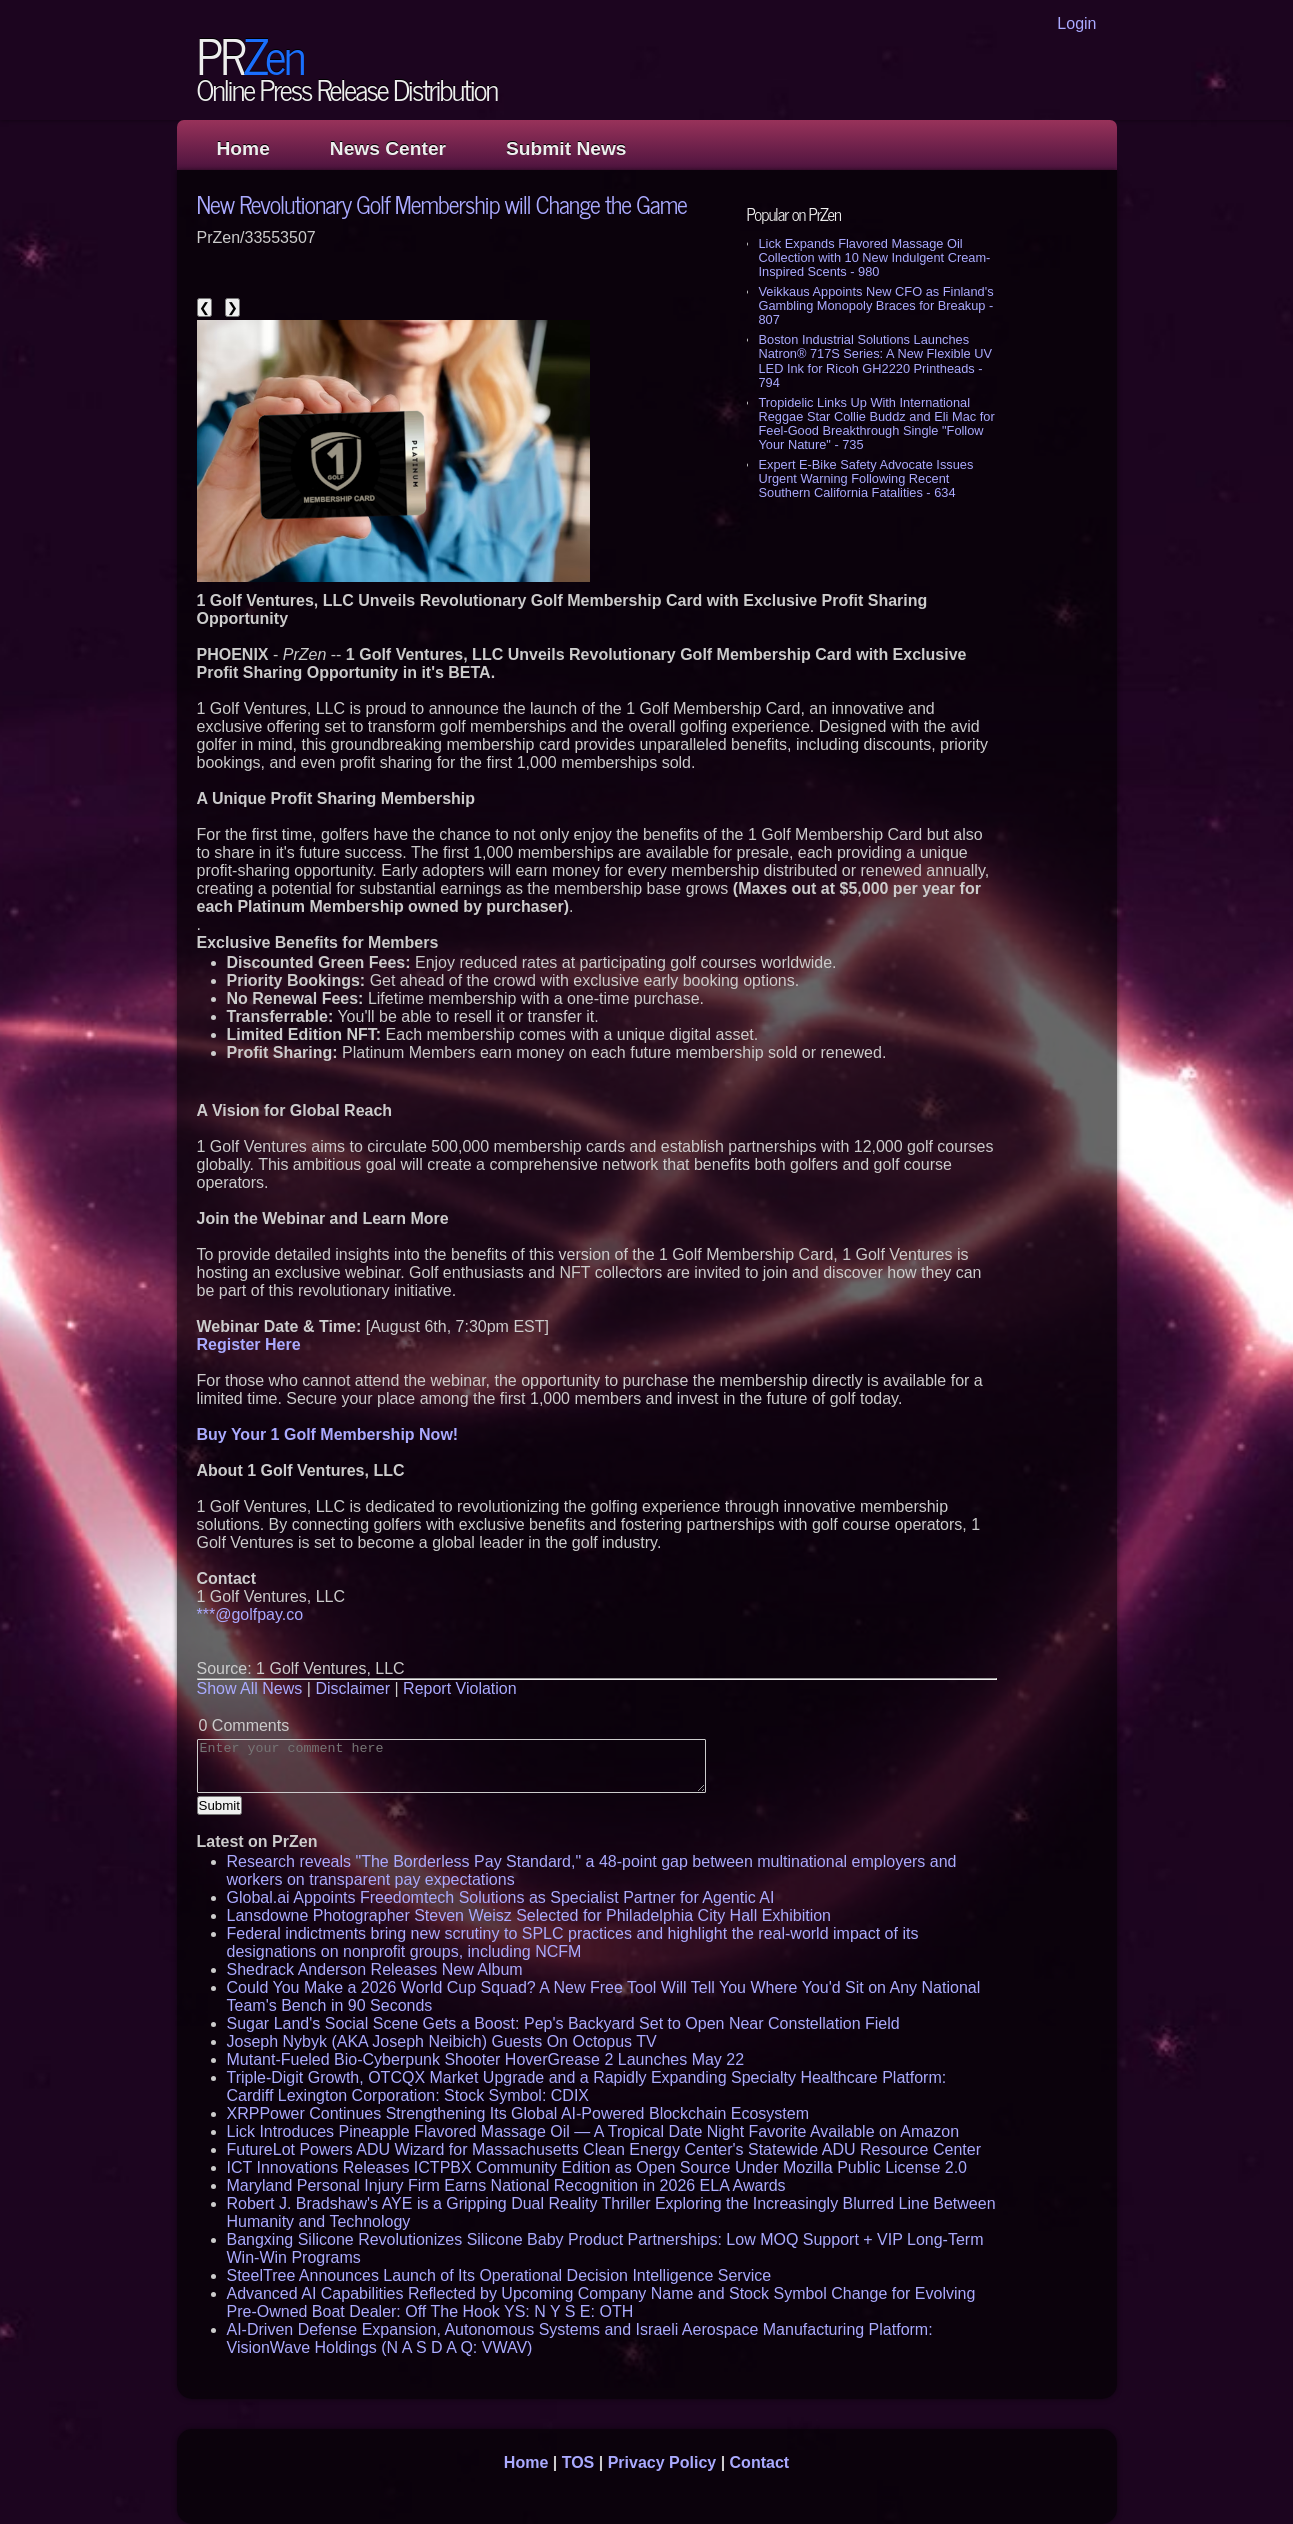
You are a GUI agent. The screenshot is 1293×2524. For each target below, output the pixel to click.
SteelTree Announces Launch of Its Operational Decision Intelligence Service (499, 2275)
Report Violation (460, 1688)
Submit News (566, 148)
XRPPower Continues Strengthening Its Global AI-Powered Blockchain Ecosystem (518, 2113)
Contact (760, 2462)
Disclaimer (352, 1688)
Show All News (250, 1688)
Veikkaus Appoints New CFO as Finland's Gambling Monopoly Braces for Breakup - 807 (876, 305)
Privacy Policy (662, 2462)
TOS (578, 2462)
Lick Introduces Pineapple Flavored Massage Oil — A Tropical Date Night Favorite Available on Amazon (593, 2131)
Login (1076, 23)
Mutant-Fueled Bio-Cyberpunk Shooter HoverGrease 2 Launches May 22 (486, 2059)
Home (243, 148)
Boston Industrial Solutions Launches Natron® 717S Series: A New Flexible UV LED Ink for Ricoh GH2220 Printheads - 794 (875, 360)
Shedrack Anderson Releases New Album (375, 1969)
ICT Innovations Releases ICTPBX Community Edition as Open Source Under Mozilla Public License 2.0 (597, 2167)
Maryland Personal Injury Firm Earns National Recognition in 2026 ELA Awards (506, 2185)
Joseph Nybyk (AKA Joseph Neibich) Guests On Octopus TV (442, 2041)
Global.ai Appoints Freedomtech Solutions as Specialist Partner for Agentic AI (501, 1897)
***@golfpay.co (250, 1614)
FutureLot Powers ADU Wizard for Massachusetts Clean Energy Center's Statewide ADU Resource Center (604, 2149)
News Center (388, 148)
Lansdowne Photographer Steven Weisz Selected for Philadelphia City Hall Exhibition (529, 1915)
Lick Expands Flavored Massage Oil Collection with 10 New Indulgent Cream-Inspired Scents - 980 (875, 257)
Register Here (249, 1344)
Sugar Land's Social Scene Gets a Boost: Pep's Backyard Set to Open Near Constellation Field (563, 2023)
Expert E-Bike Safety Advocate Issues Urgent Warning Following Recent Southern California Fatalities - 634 (866, 478)
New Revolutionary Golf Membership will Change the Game (442, 203)
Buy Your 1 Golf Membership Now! (328, 1434)
